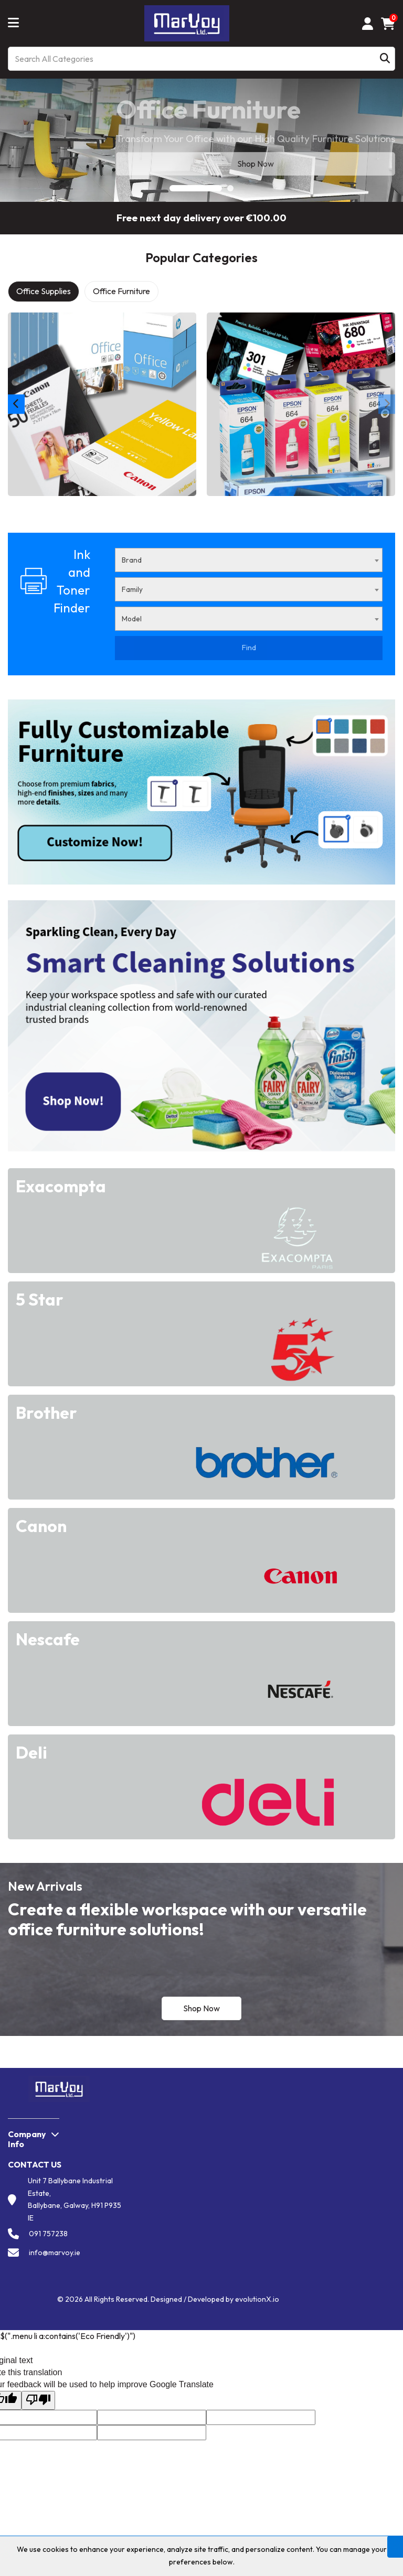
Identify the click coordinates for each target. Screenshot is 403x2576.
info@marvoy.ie (54, 2252)
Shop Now (201, 2008)
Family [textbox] (132, 589)
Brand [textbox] (132, 560)
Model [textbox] (132, 618)
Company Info (27, 2139)
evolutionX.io (257, 2299)
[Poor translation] (38, 2400)
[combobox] (249, 560)
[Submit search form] (385, 59)
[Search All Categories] (201, 59)
